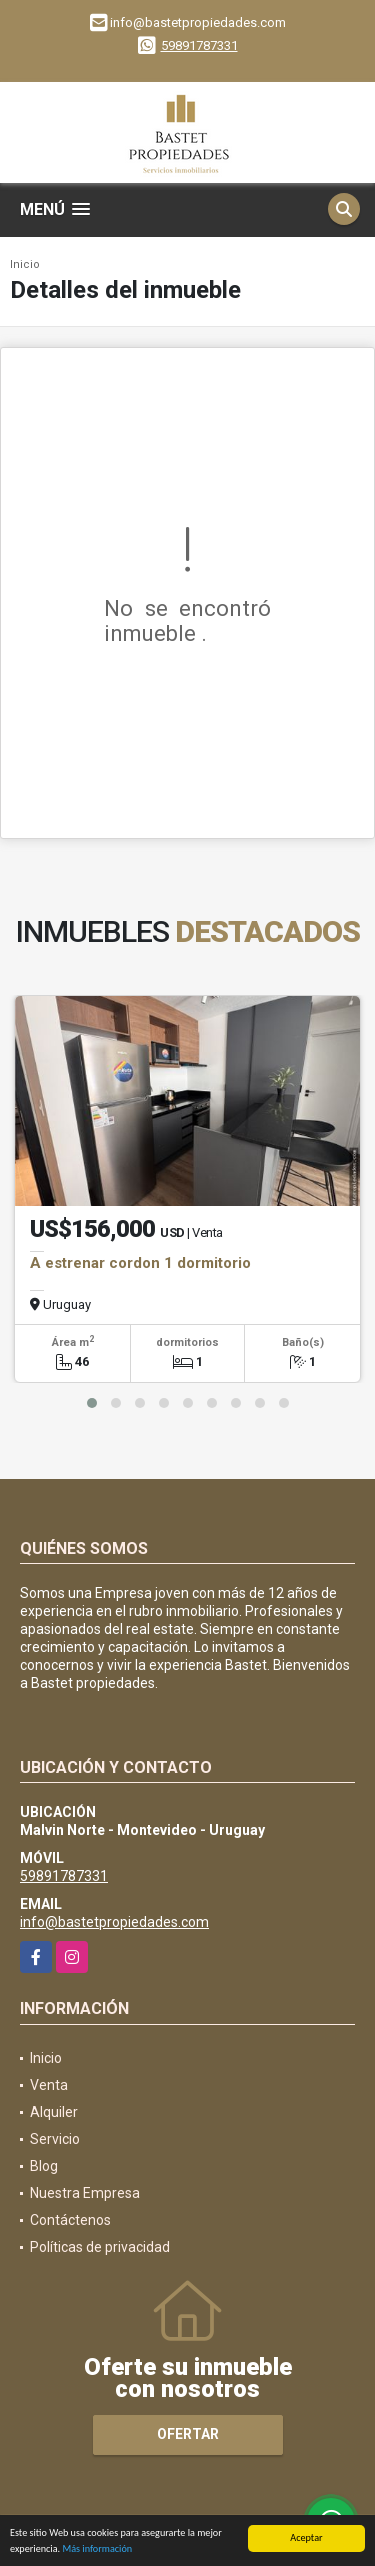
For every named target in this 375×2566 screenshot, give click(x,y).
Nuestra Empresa (85, 2193)
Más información (97, 2549)
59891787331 (199, 45)
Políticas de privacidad (100, 2247)
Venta (49, 2085)
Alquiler (54, 2112)
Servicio (55, 2139)
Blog (44, 2166)
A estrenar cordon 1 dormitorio (140, 1263)
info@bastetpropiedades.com (114, 1922)
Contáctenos (70, 2220)
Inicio (25, 264)
